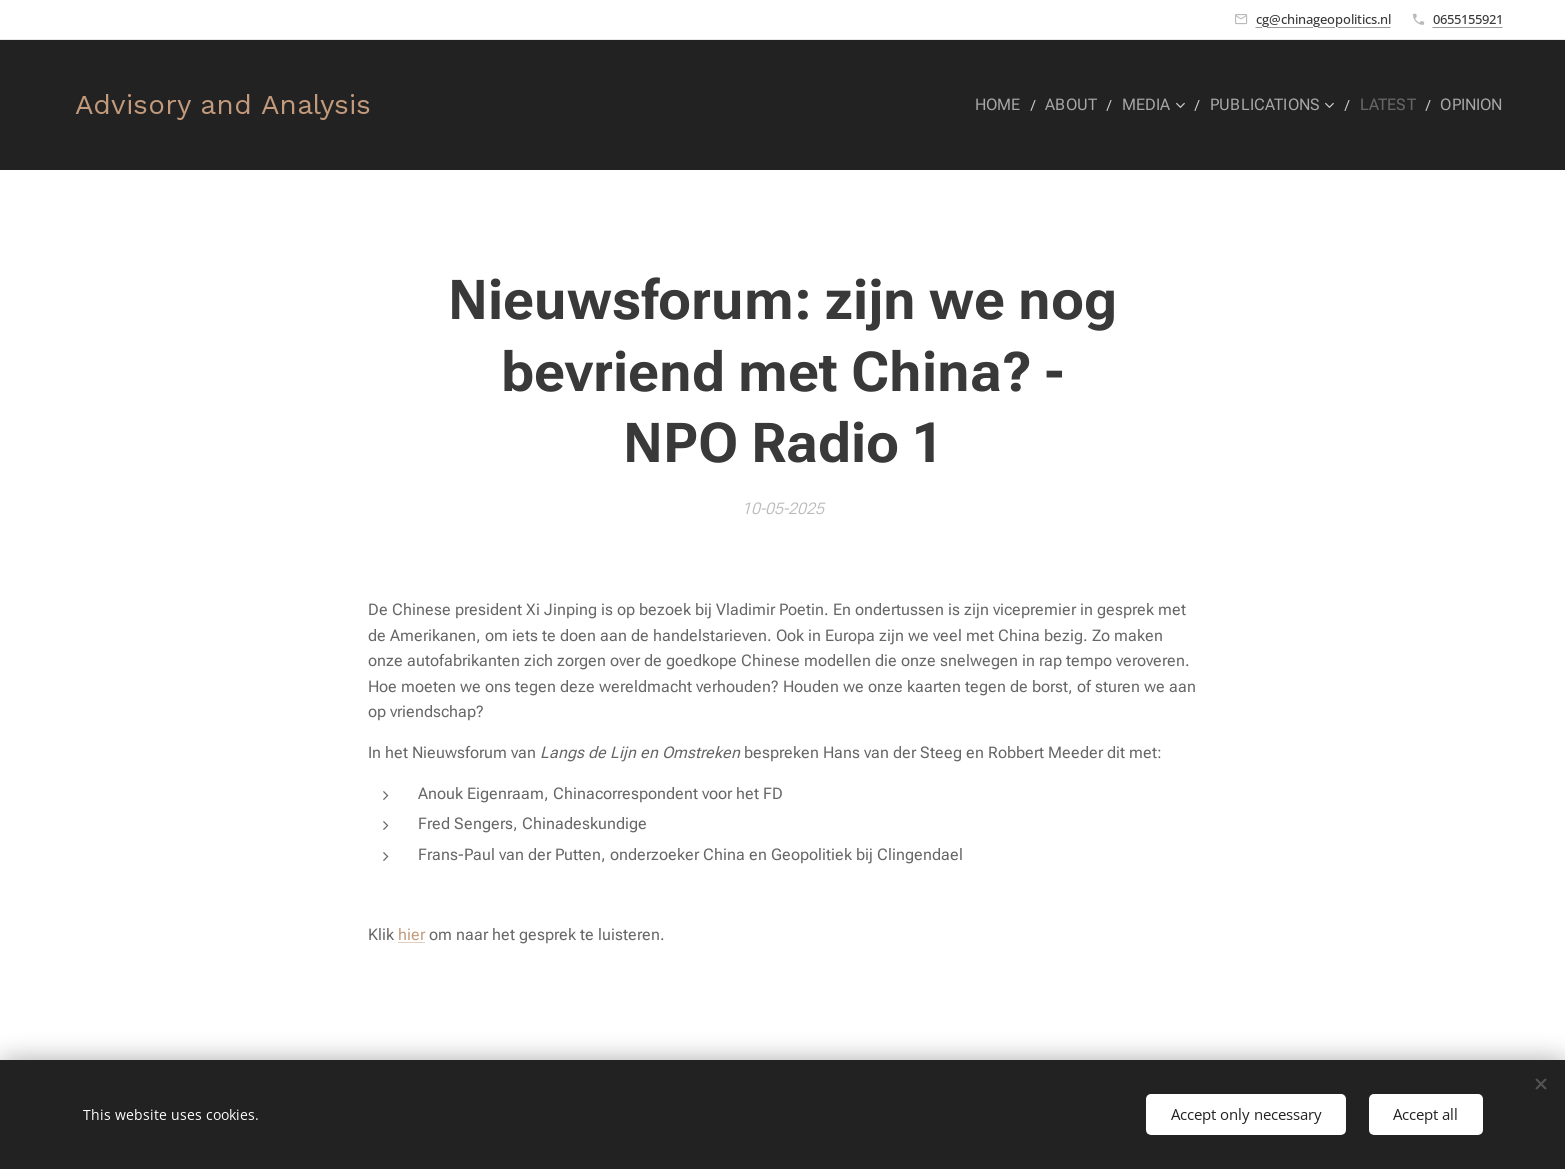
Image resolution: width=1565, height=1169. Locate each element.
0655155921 (1468, 19)
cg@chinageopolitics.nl (1323, 19)
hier (411, 934)
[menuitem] (1023, 105)
